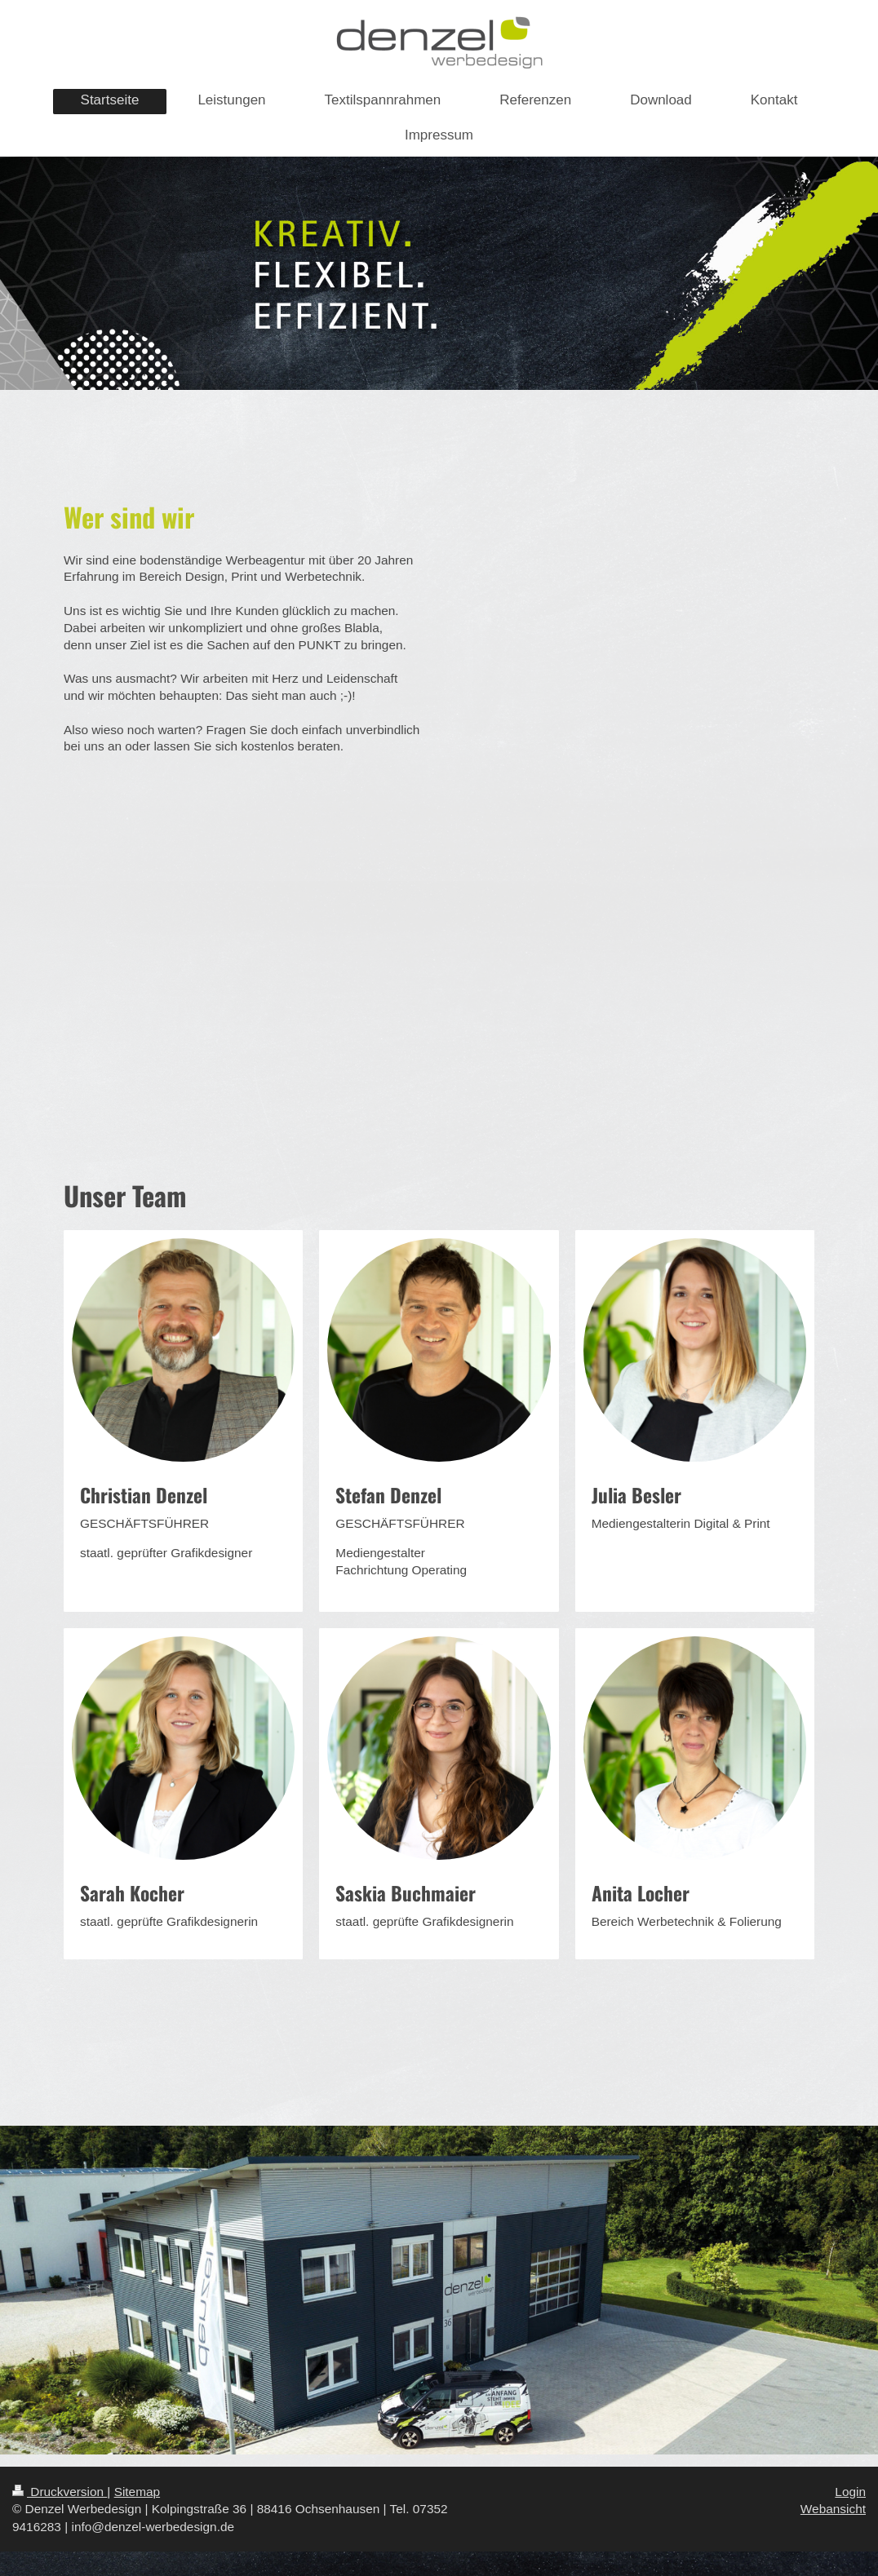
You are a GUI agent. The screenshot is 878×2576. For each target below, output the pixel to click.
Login (850, 2492)
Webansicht (833, 2509)
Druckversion (59, 2492)
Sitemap (137, 2492)
